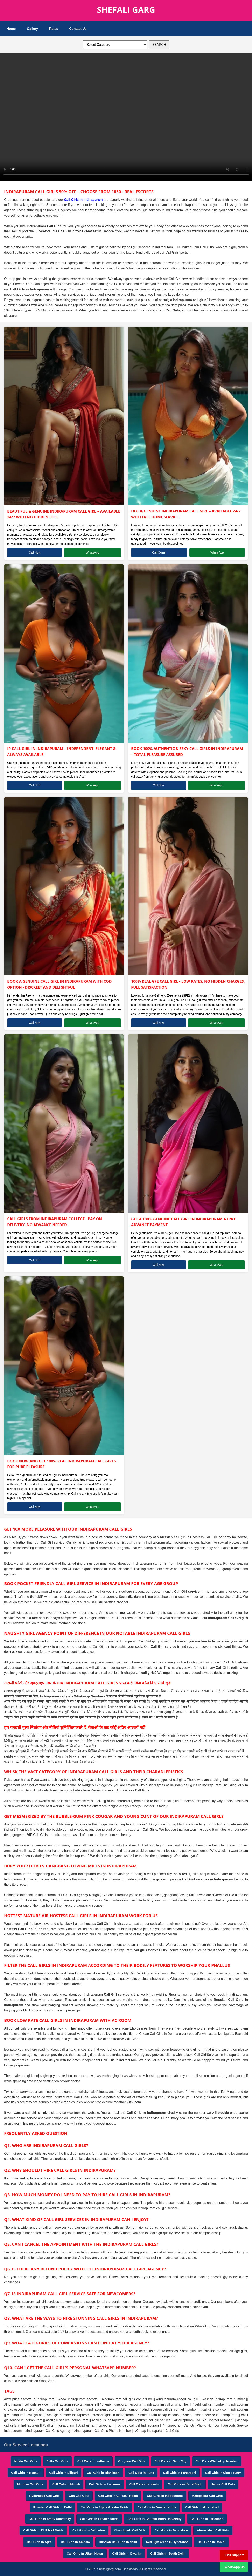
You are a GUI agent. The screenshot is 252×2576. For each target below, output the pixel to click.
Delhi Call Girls (57, 2461)
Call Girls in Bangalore (171, 2530)
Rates (53, 29)
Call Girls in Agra (39, 2542)
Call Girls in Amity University (50, 2519)
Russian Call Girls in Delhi (52, 2507)
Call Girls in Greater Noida (157, 2507)
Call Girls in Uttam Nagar (85, 2553)
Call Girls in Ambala (75, 2542)
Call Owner (159, 552)
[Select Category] (115, 44)
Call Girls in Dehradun (88, 2530)
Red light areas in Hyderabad (167, 2542)
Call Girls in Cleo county (223, 2472)
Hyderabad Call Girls (44, 2495)
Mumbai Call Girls (30, 2484)
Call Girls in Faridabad (207, 2519)
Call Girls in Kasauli (25, 2472)
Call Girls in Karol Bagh (185, 2484)
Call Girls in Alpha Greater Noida (104, 2507)
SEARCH (159, 44)
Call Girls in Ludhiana (93, 2461)
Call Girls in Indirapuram (83, 199)
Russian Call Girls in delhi (118, 2542)
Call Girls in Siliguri (63, 2472)
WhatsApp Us (235, 2567)
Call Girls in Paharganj (179, 2472)
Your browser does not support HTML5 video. (126, 116)
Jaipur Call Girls (223, 2484)
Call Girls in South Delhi (168, 2553)
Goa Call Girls (79, 2495)
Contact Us (77, 29)
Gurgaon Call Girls (132, 2461)
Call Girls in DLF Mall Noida (43, 2530)
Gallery (32, 29)
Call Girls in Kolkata (144, 2484)
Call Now (34, 552)
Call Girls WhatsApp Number (217, 2461)
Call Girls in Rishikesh (103, 2472)
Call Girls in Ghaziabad (202, 2507)
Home (11, 29)
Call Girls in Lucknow (104, 2484)
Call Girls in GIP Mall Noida (118, 2495)
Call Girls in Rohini (211, 2542)
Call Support (234, 2555)
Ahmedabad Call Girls (213, 2530)
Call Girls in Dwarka (126, 2553)
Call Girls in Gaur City (171, 2461)
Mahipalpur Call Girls (207, 2495)
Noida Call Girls (25, 2461)
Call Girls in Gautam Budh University (154, 2519)
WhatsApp (92, 552)
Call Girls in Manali (66, 2484)
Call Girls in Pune (141, 2472)
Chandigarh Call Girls (130, 2530)
